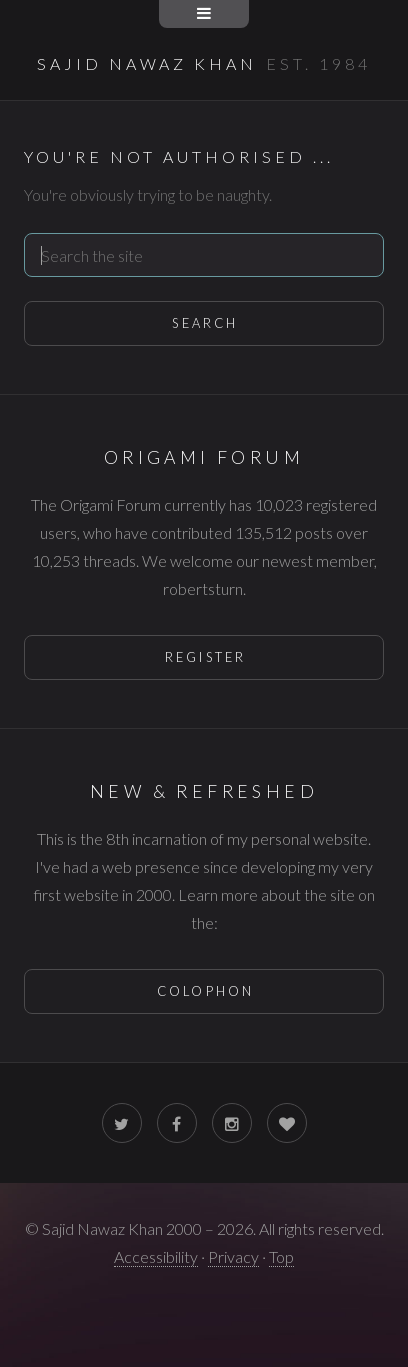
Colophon (206, 991)
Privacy (233, 1256)
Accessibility (156, 1256)
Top (281, 1256)
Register (206, 657)
